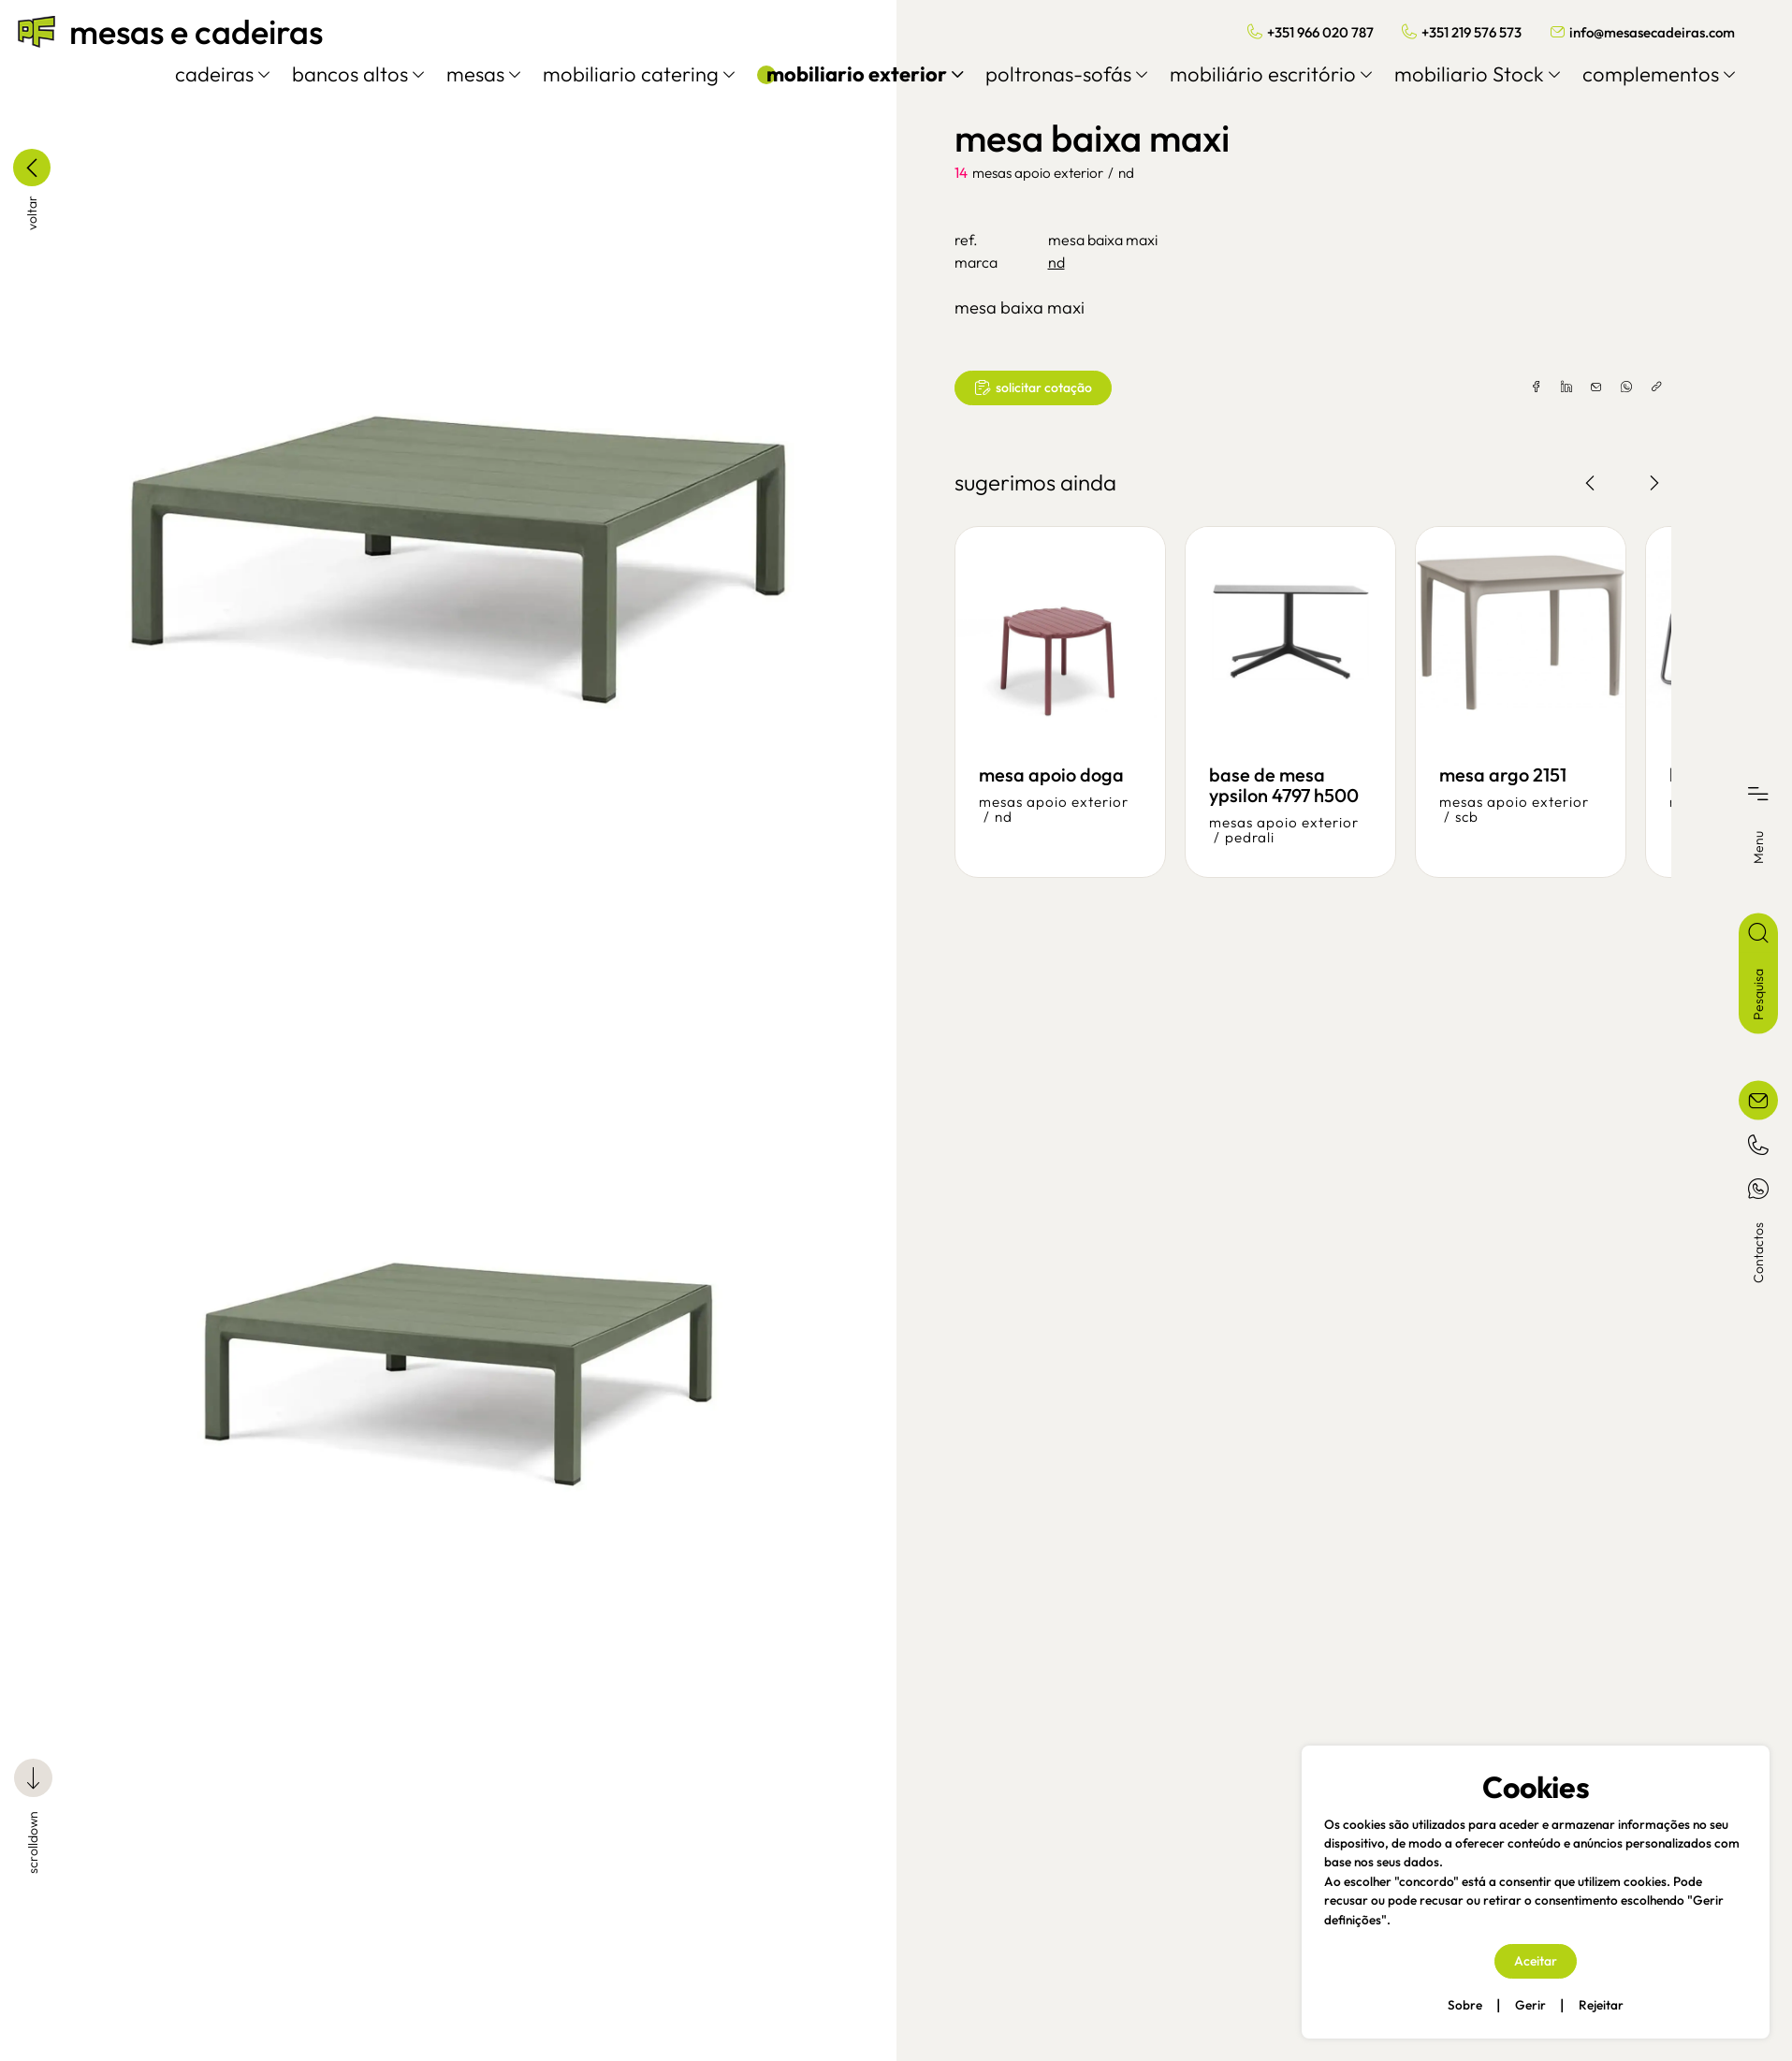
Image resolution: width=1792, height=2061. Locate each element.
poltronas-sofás (1048, 74)
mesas (466, 74)
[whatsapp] (1602, 387)
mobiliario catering (621, 74)
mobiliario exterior (847, 74)
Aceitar (1535, 1960)
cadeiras (204, 74)
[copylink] (1632, 387)
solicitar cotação (1033, 388)
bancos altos (340, 74)
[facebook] (1512, 387)
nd (1126, 173)
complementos (1641, 74)
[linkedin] (1542, 387)
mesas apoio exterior (1037, 173)
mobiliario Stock (1459, 74)
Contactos (1758, 1252)
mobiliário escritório (1253, 74)
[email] (1572, 387)
